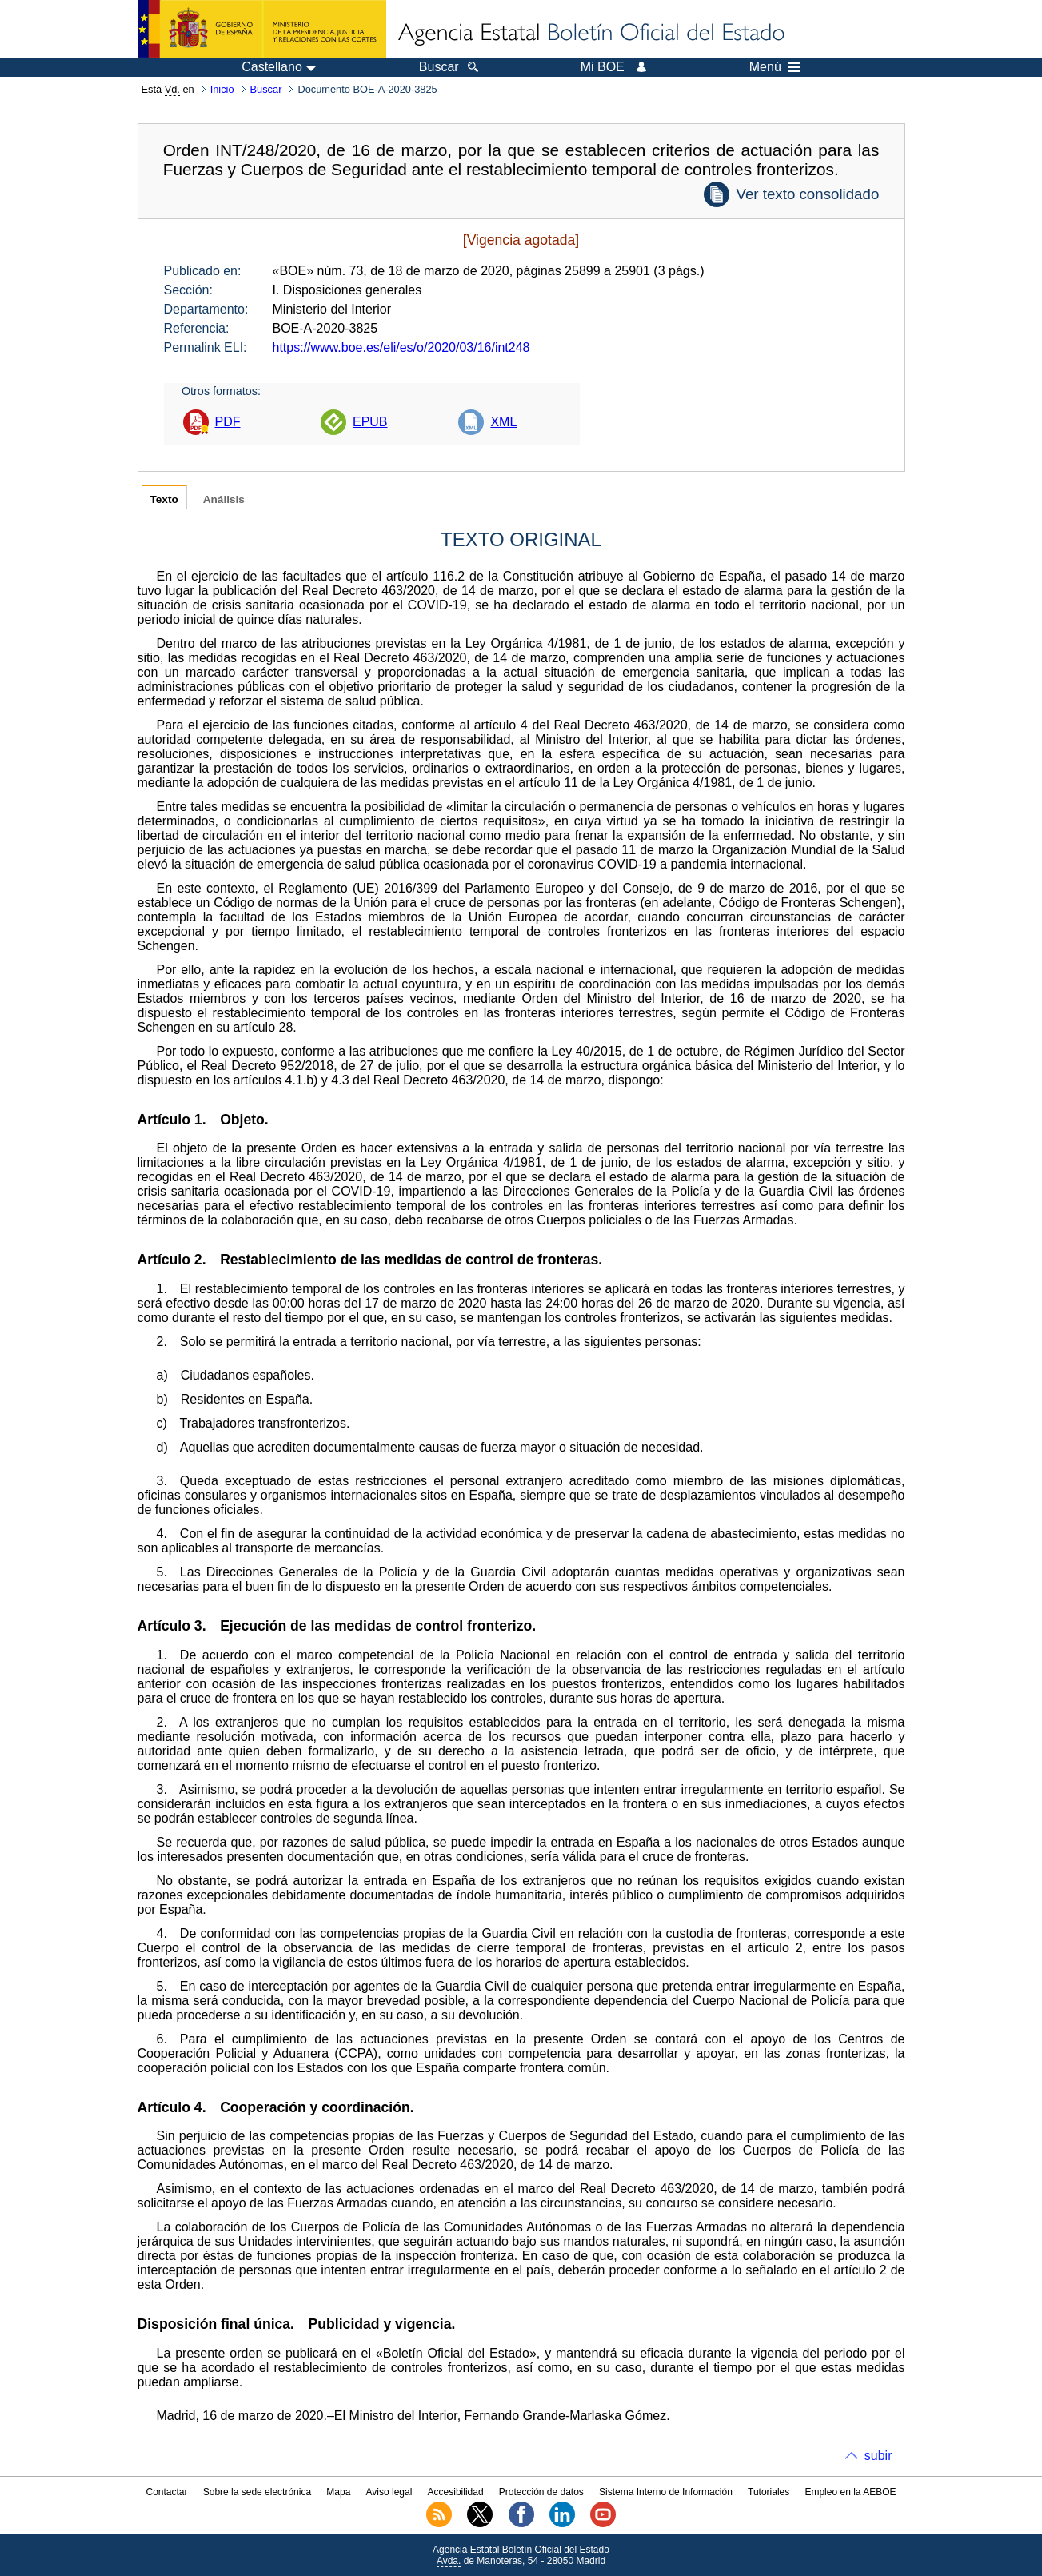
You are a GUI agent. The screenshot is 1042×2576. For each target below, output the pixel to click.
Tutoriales (768, 2492)
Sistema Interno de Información (666, 2492)
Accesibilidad (456, 2492)
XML (503, 422)
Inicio (222, 89)
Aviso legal (389, 2492)
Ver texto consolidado (807, 194)
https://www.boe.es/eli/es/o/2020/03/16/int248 (401, 347)
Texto (164, 499)
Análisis (224, 499)
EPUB (370, 422)
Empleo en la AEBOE (850, 2492)
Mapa (338, 2492)
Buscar (266, 89)
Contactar (166, 2492)
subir (878, 2455)
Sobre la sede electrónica (257, 2492)
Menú (774, 67)
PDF (228, 422)
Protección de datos (541, 2492)
